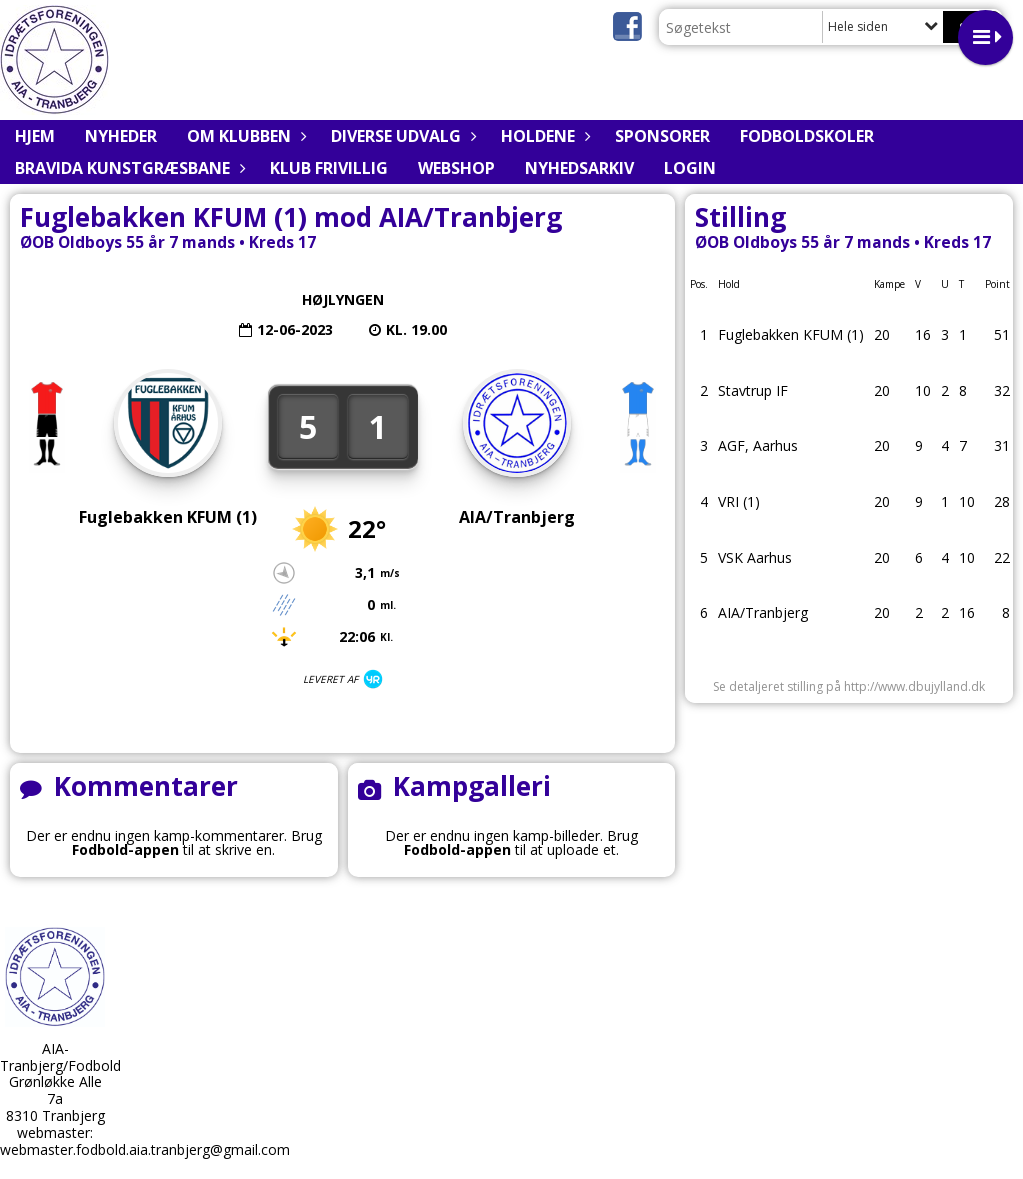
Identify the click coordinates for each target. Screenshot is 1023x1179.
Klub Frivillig (329, 168)
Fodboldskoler (807, 136)
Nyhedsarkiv (579, 168)
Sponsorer (662, 136)
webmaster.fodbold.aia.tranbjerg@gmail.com (145, 1149)
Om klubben (244, 136)
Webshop (456, 168)
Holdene (543, 136)
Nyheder (121, 136)
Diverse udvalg (401, 136)
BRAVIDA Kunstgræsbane (127, 168)
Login (690, 168)
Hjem (35, 136)
